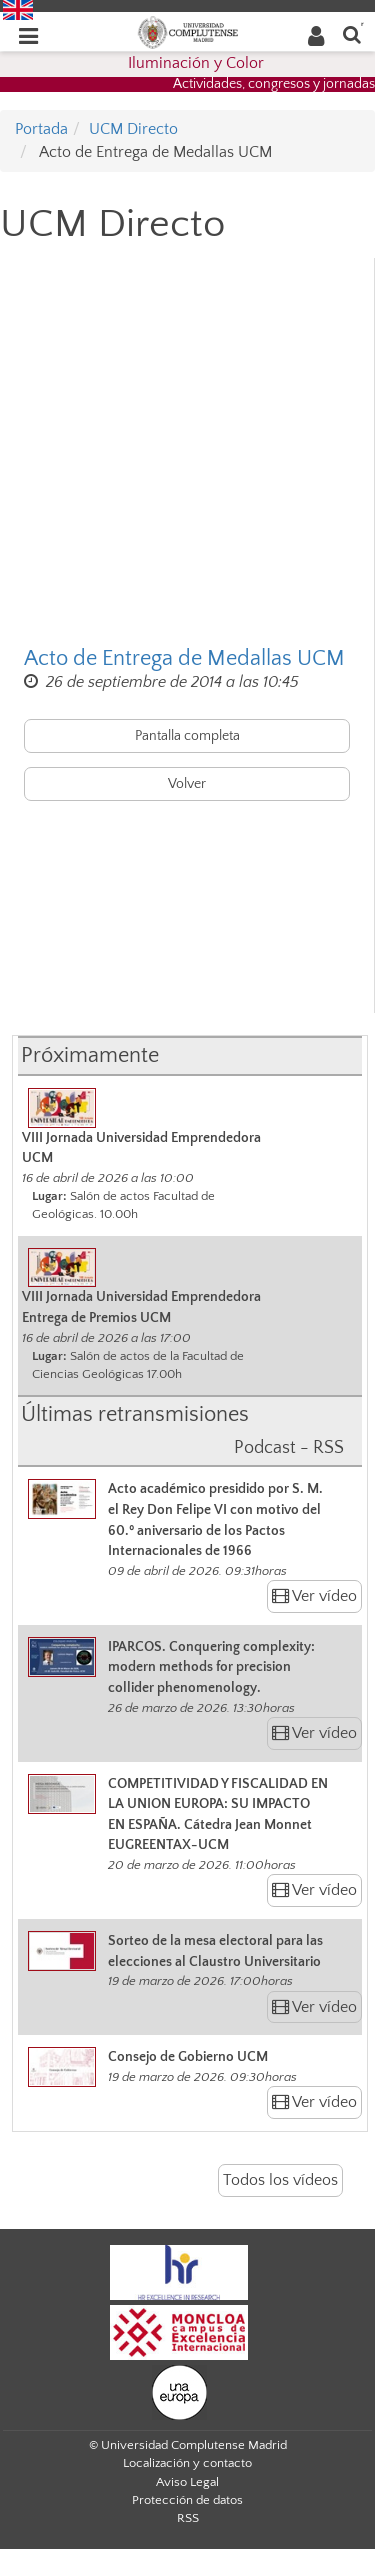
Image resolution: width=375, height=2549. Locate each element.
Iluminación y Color (196, 63)
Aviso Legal (187, 2482)
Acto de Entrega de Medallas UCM (184, 658)
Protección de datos (187, 2500)
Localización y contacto (187, 2463)
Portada (41, 129)
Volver (187, 784)
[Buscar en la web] (352, 33)
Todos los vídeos (280, 2180)
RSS (188, 2518)
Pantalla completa (187, 736)
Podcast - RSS (289, 1448)
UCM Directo (133, 129)
